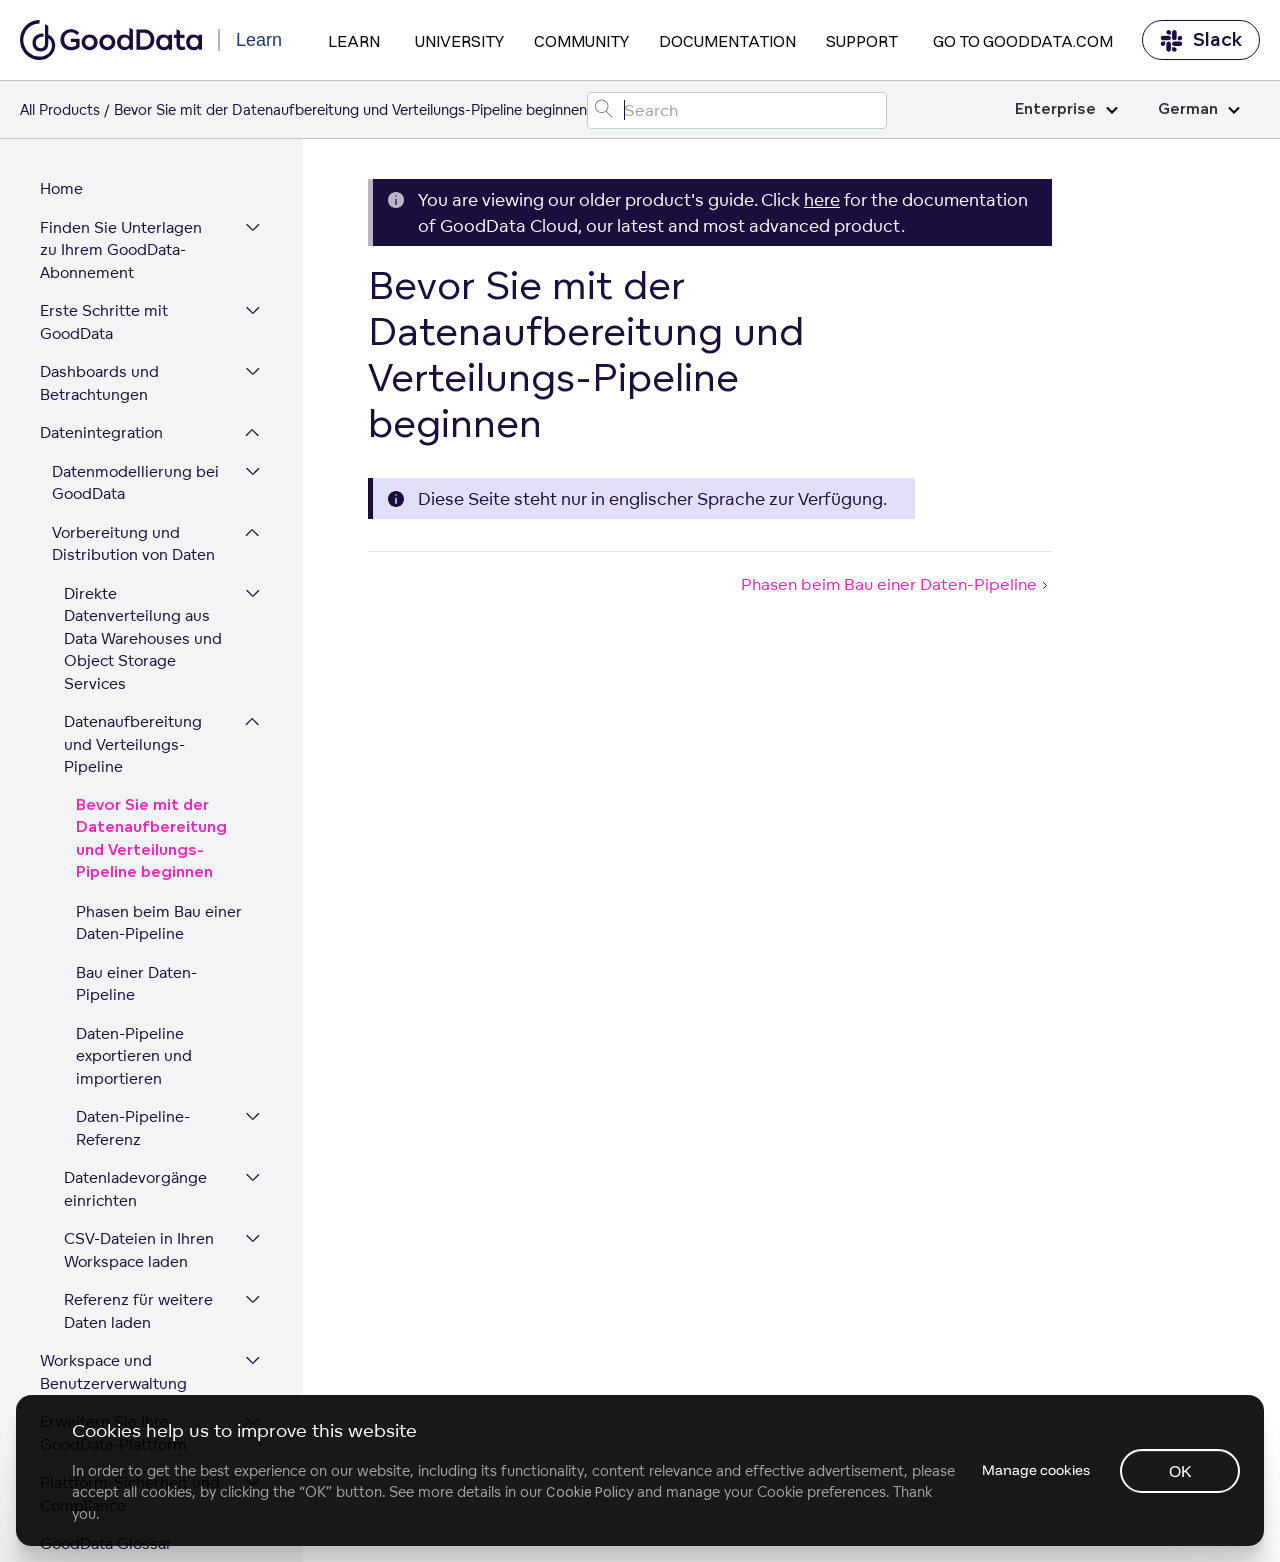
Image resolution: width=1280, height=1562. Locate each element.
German (1199, 109)
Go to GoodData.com (1023, 41)
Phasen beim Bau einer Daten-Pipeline (159, 812)
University (459, 41)
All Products (60, 109)
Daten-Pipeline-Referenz (133, 1017)
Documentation (727, 41)
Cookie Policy (589, 1492)
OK (1180, 1471)
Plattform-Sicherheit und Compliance (130, 1383)
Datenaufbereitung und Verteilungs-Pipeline (133, 633)
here (822, 199)
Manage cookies (1034, 1470)
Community (581, 41)
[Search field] (737, 110)
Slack (1201, 40)
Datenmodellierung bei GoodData (135, 372)
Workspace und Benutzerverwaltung (113, 1261)
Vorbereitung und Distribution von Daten (133, 433)
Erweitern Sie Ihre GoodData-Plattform (113, 1322)
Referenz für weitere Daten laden (138, 1200)
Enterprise (1066, 109)
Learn (354, 41)
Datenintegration (101, 321)
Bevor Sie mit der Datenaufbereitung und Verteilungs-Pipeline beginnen (151, 728)
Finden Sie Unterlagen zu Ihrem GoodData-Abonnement (131, 139)
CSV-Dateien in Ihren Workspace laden (139, 1139)
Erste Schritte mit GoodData (104, 211)
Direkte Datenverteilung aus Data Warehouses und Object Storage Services (143, 527)
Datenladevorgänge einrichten (135, 1078)
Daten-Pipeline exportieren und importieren (134, 945)
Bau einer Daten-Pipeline (136, 873)
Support (862, 41)
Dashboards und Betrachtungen (99, 272)
